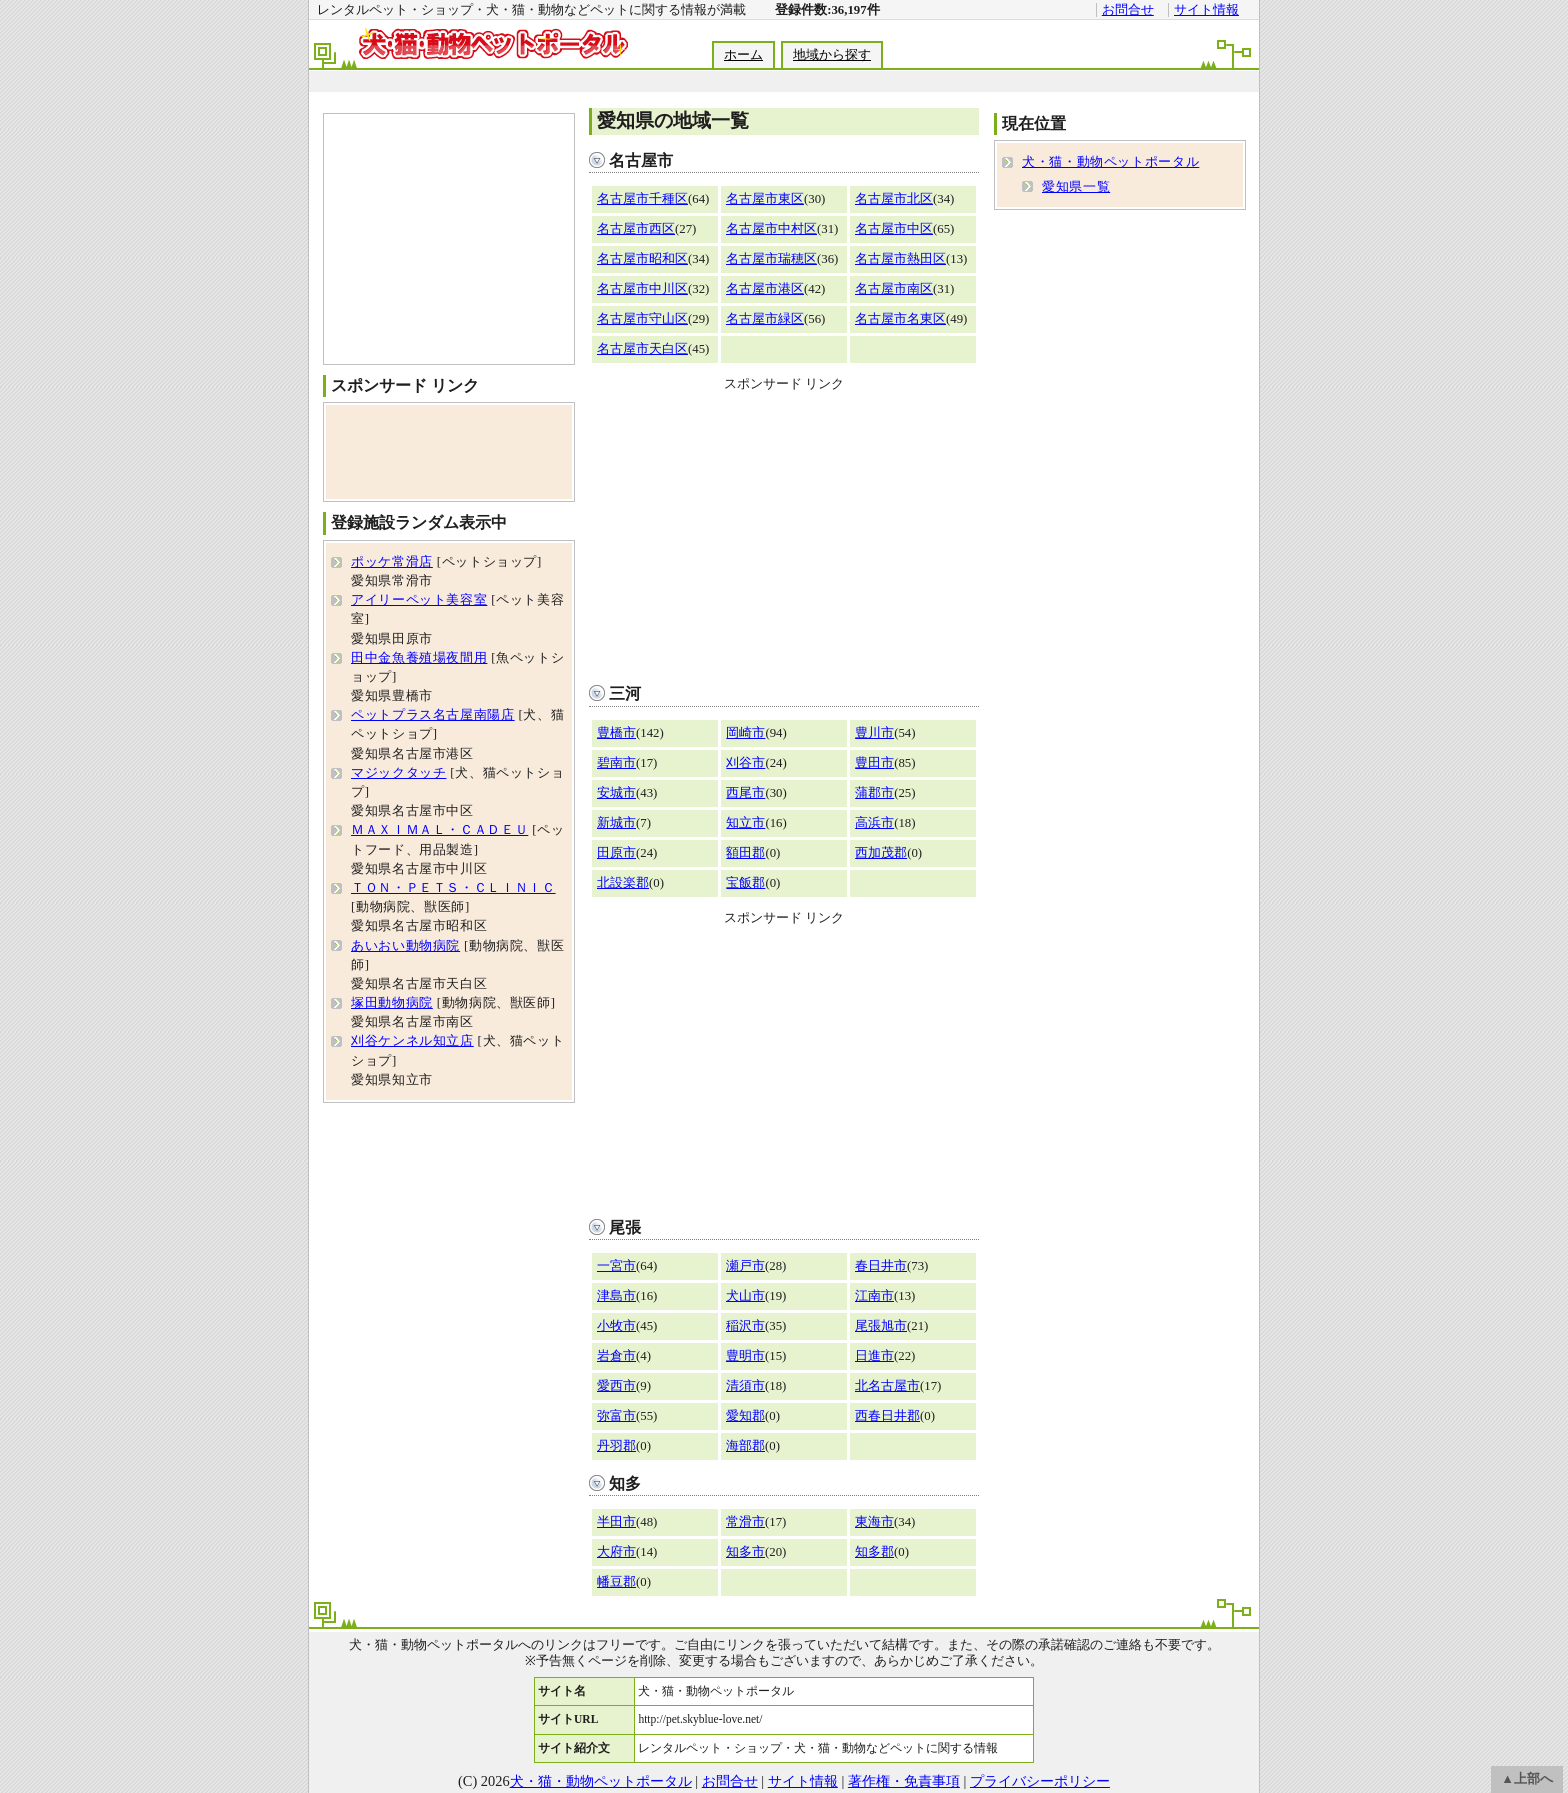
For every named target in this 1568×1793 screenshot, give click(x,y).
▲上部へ (1527, 1779)
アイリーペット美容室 (419, 600)
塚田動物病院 (392, 1003)
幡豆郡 (616, 1582)
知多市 (745, 1552)
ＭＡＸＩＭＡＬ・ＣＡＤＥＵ (439, 830)
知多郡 (874, 1552)
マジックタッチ (398, 773)
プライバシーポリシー (1040, 1781)
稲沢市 (745, 1326)
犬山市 (745, 1296)
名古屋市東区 (765, 199)
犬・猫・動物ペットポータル (1110, 162)
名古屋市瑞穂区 (771, 259)
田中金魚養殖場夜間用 (419, 658)
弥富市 (616, 1416)
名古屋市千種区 (642, 199)
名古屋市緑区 (765, 319)
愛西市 (616, 1386)
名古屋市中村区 (771, 229)
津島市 (616, 1296)
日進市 (874, 1356)
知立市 (745, 823)
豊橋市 (616, 733)
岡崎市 (745, 733)
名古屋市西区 (636, 229)
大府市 (616, 1552)
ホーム (743, 55)
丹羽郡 (616, 1446)
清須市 (745, 1386)
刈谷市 (745, 763)
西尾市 (745, 793)
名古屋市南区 (894, 289)
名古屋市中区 (894, 229)
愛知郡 (745, 1416)
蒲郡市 (874, 793)
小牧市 (616, 1326)
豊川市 (874, 733)
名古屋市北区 (894, 199)
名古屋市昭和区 (642, 259)
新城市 (616, 823)
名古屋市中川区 (642, 289)
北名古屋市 (887, 1386)
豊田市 (874, 763)
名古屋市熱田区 (900, 259)
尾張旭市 (881, 1326)
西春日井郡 (887, 1416)
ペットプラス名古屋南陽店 (433, 715)
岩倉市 (616, 1356)
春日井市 (881, 1266)
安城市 (616, 793)
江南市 (874, 1296)
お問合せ (1128, 10)
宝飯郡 (745, 883)
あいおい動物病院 (405, 946)
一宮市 (616, 1266)
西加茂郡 (881, 853)
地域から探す (832, 55)
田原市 (616, 853)
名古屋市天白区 (642, 349)
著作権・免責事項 (904, 1781)
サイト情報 (1206, 10)
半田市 (616, 1522)
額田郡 (745, 853)
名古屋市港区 (765, 289)
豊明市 (745, 1356)
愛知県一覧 (1076, 187)
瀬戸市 (745, 1266)
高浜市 (874, 823)
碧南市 (616, 763)
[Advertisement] (783, 81)
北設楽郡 (623, 883)
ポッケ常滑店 (392, 562)
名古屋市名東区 (900, 319)
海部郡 (745, 1446)
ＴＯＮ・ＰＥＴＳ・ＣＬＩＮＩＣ (453, 888)
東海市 (874, 1522)
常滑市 (745, 1522)
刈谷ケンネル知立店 (412, 1041)
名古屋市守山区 (642, 319)
